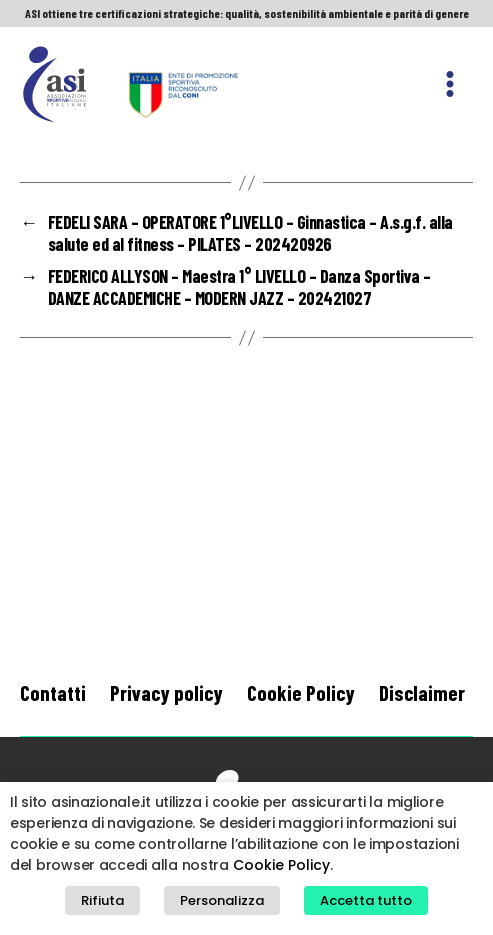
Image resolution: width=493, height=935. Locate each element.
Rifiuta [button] (102, 900)
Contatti (53, 692)
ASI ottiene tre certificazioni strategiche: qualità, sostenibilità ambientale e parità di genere (247, 13)
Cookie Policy (301, 692)
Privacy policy (166, 692)
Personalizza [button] (222, 900)
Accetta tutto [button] (366, 900)
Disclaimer (422, 692)
